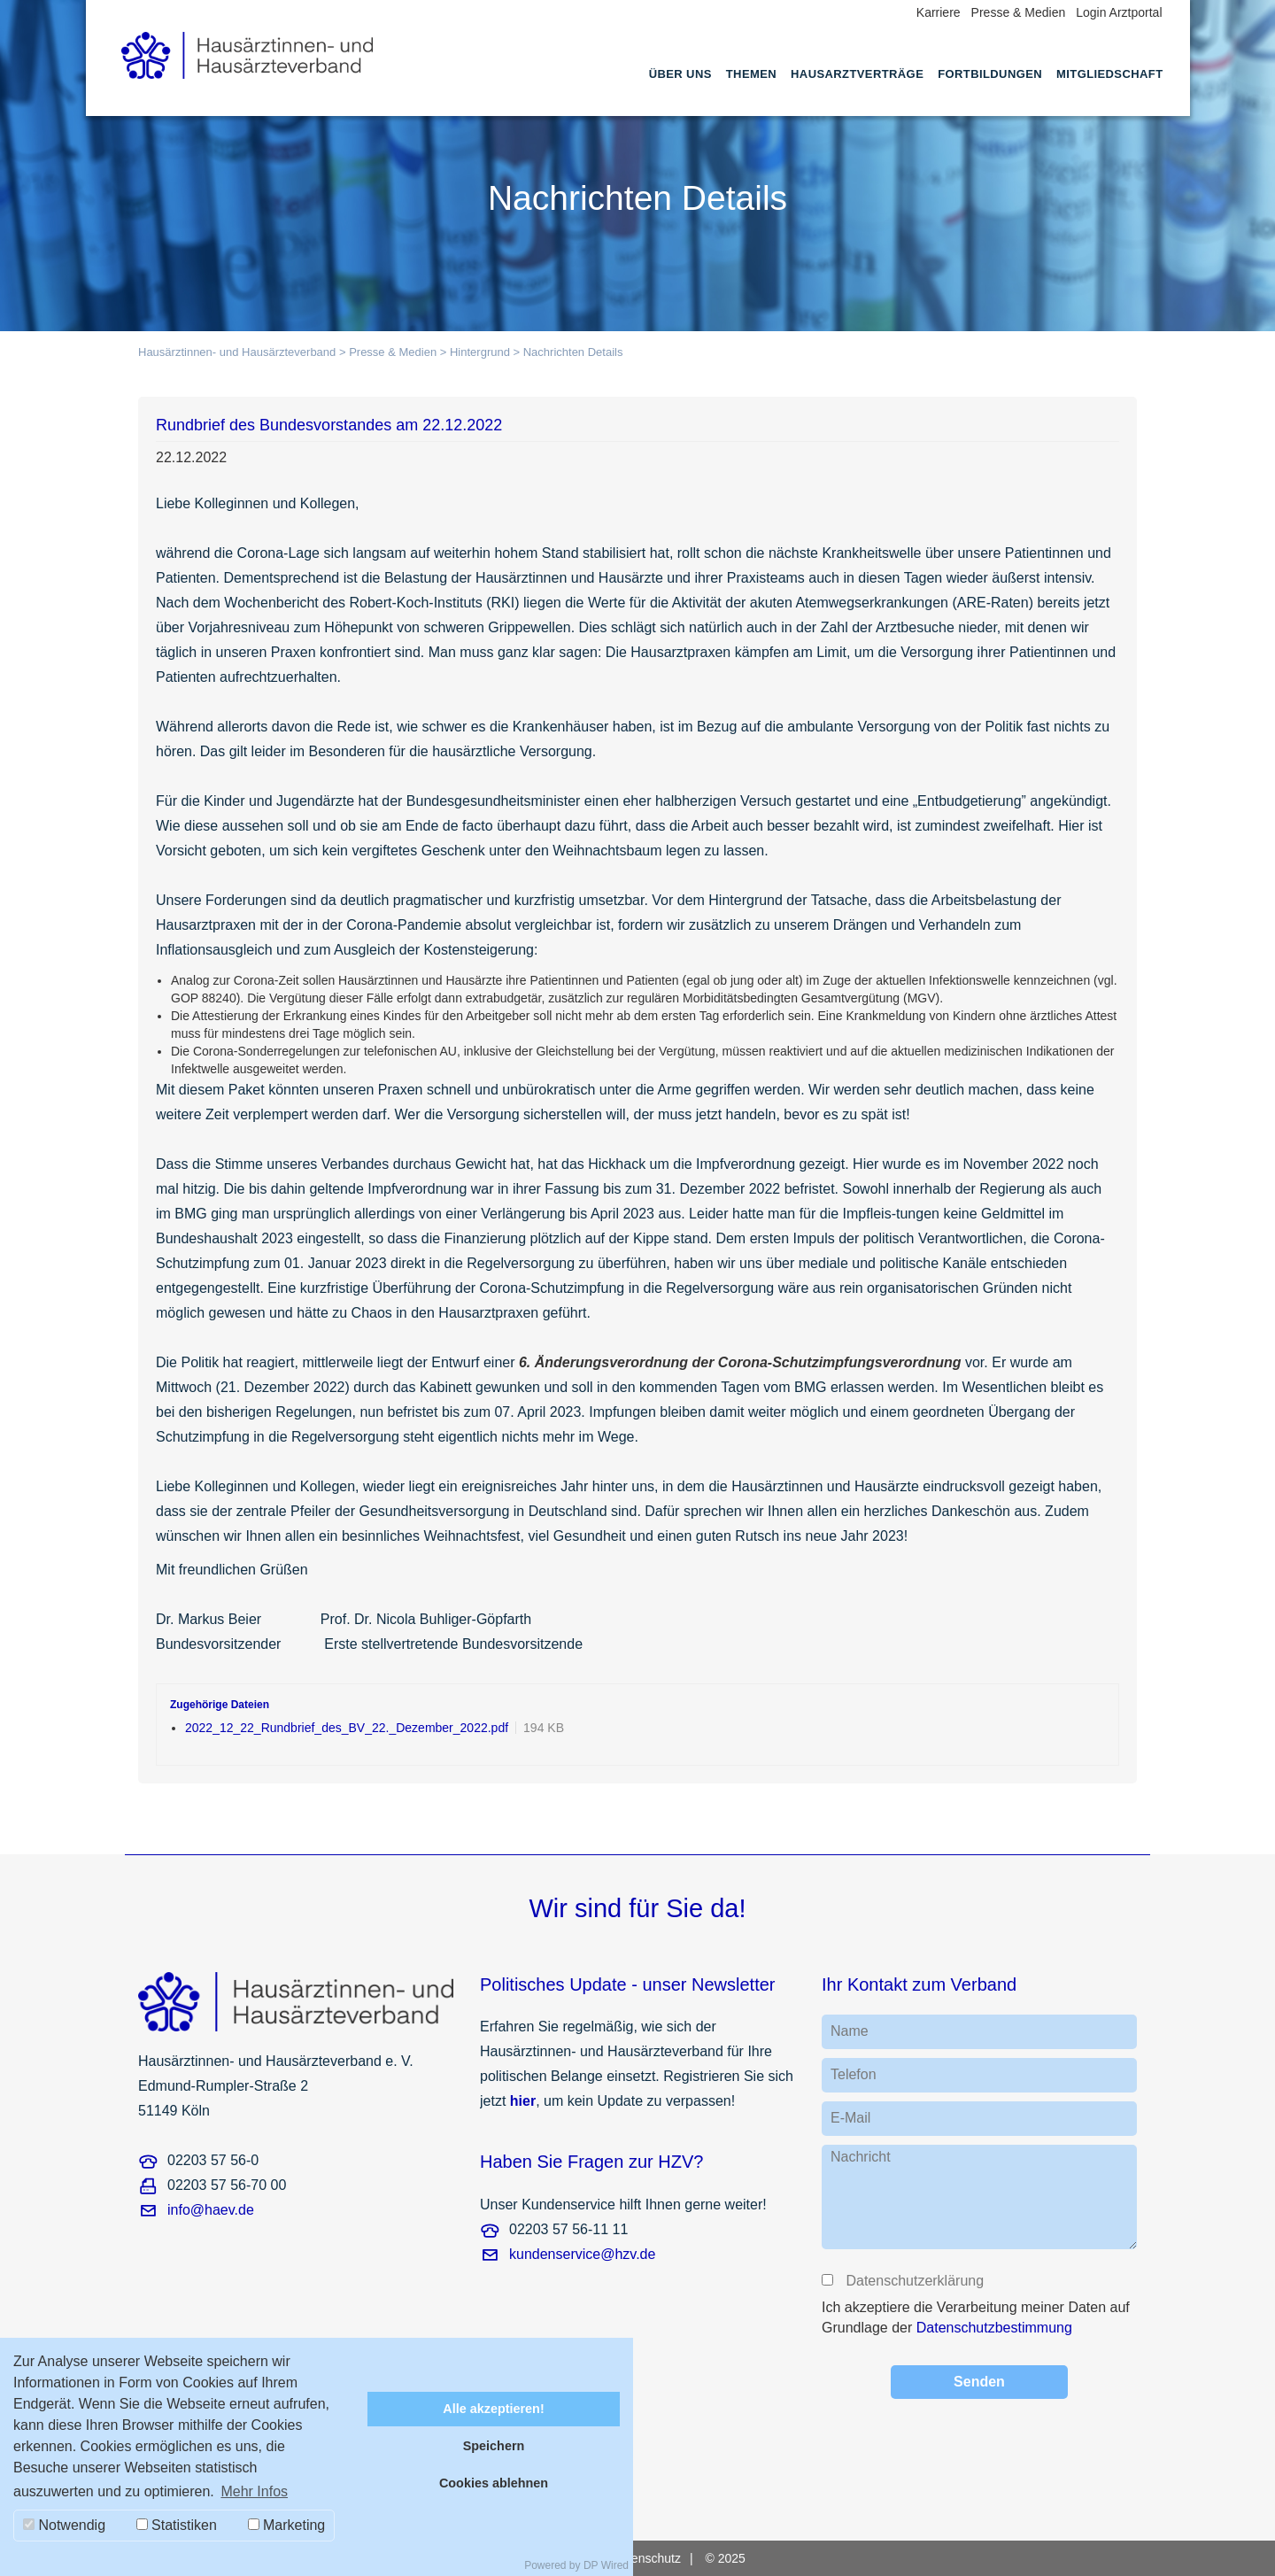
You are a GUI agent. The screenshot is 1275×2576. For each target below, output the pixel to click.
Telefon (854, 2074)
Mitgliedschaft (1109, 74)
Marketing (287, 2525)
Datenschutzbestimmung (994, 2327)
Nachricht (861, 2156)
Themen (751, 74)
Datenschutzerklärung (914, 2280)
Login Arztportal (1119, 12)
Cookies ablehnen (493, 2483)
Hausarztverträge (857, 74)
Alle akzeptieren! (493, 2409)
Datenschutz (646, 2558)
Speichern (494, 2446)
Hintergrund (480, 352)
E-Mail (850, 2117)
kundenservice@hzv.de (582, 2254)
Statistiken (176, 2525)
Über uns (680, 74)
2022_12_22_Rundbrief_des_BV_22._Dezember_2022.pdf (346, 1728)
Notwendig (64, 2525)
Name (850, 2030)
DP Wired (606, 2565)
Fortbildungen (990, 74)
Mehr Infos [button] (254, 2491)
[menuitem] (680, 90)
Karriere (938, 12)
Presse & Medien (1018, 12)
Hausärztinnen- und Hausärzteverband (237, 352)
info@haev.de (210, 2209)
